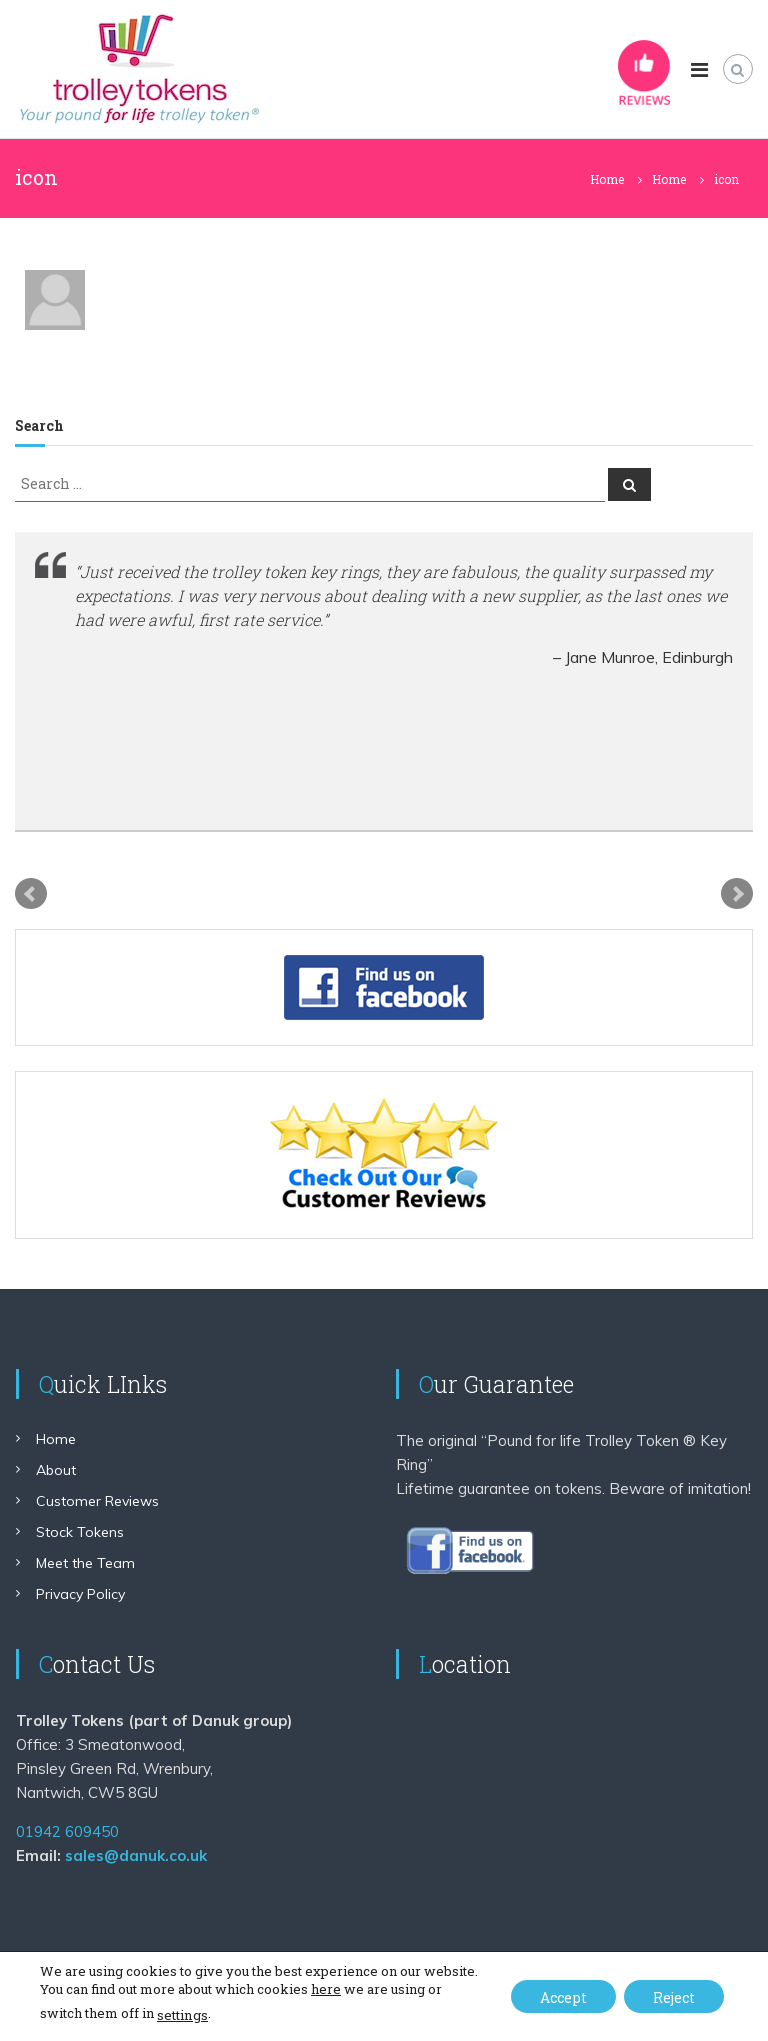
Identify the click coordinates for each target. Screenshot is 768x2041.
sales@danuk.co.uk (136, 1855)
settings (182, 2015)
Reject (672, 1997)
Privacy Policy (80, 1594)
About (56, 1470)
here (326, 1989)
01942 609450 (67, 1831)
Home (56, 1439)
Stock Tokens (80, 1532)
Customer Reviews (97, 1501)
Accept (559, 1997)
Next (737, 894)
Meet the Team (85, 1563)
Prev (31, 894)
